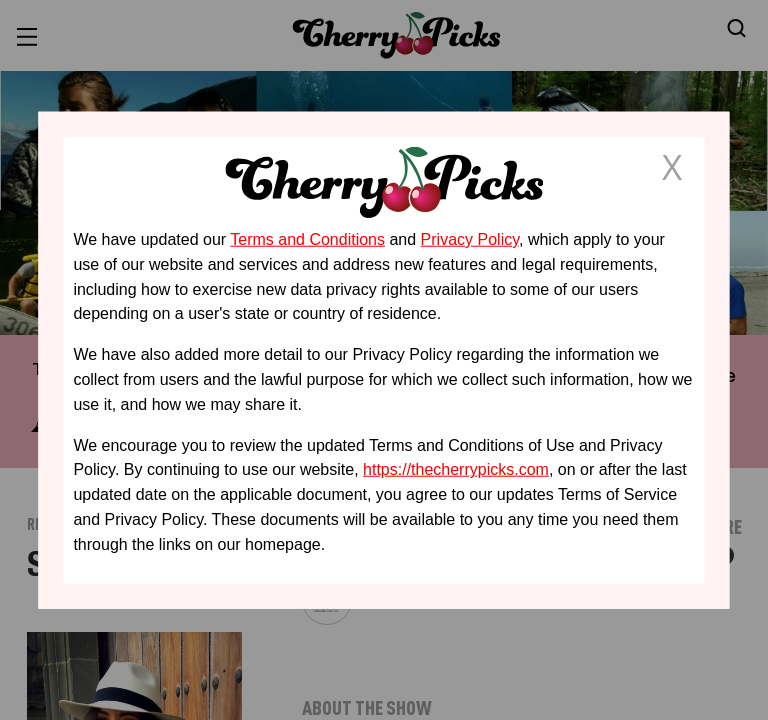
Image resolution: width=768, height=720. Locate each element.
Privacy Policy (470, 239)
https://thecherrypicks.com (456, 469)
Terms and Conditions (307, 239)
